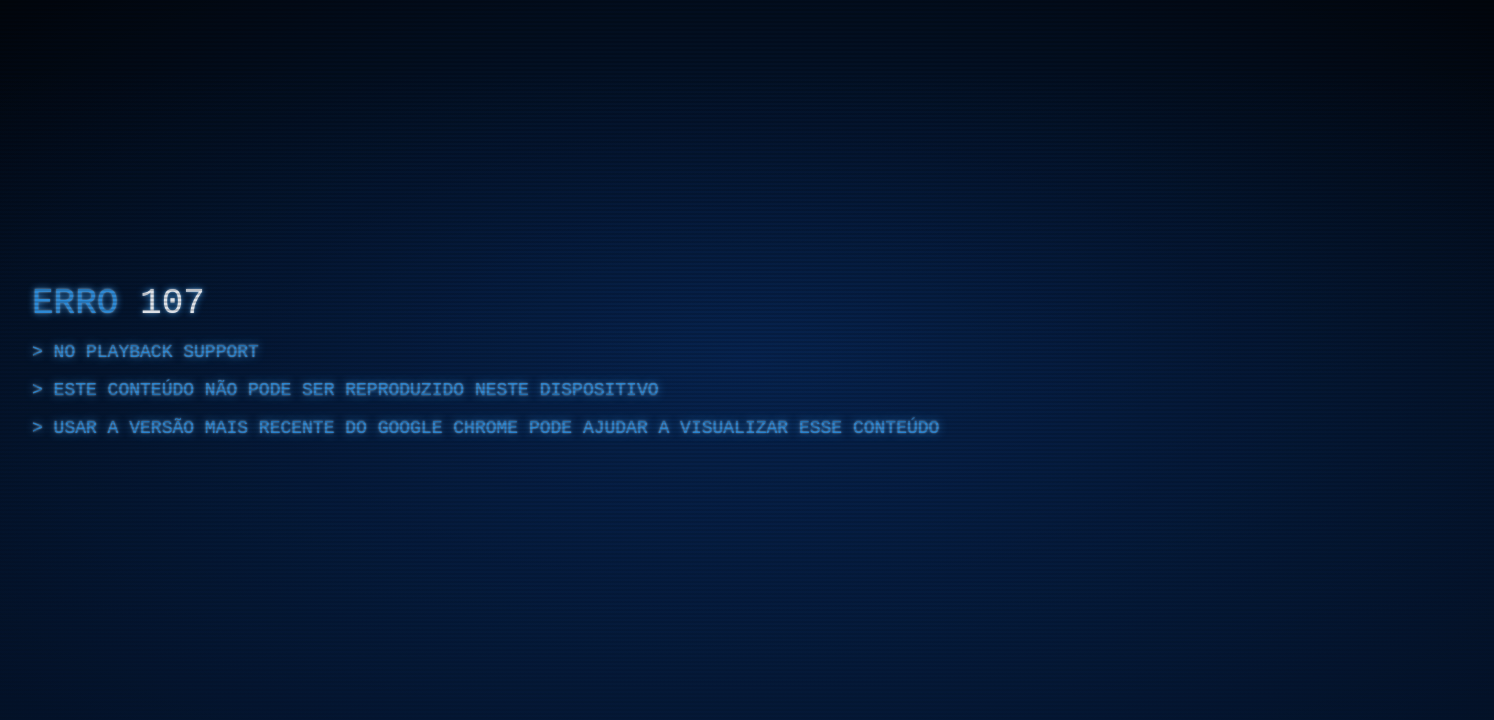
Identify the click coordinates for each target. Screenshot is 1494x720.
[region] (747, 360)
